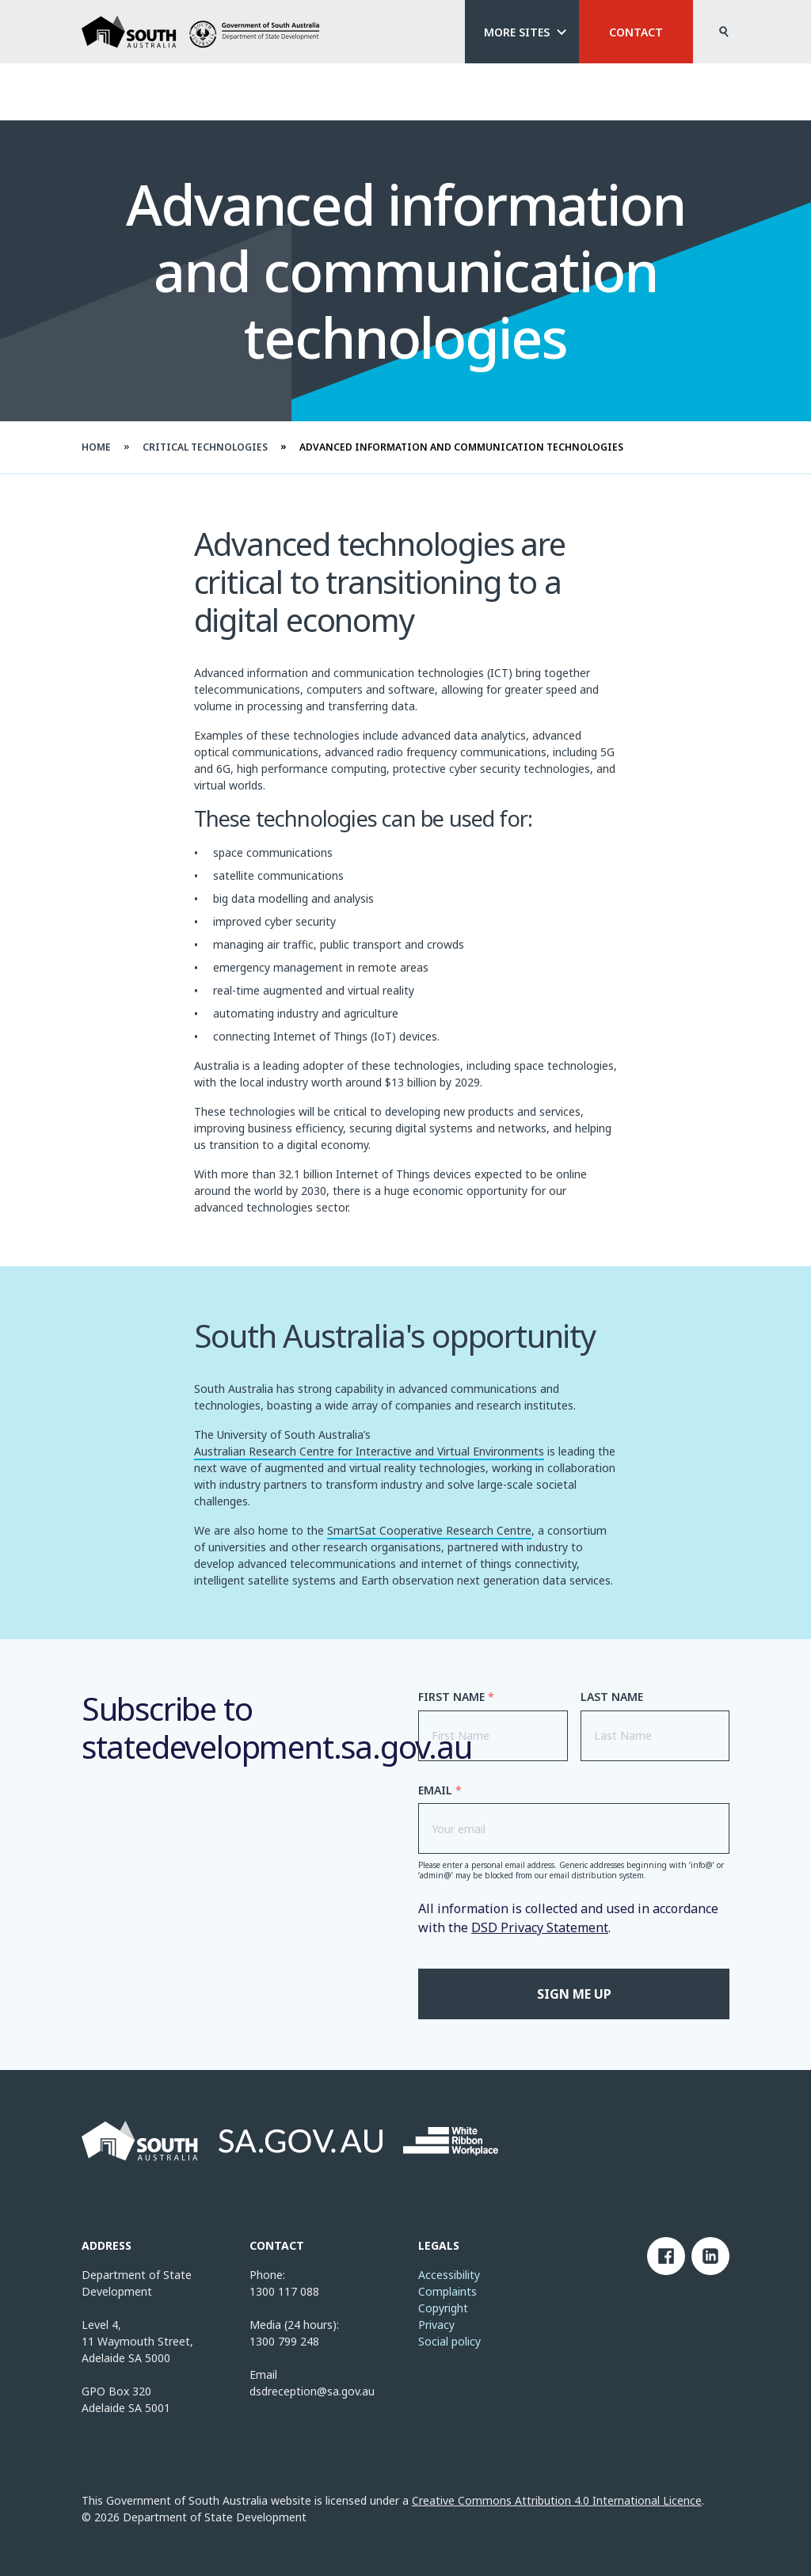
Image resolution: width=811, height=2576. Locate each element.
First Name (456, 1697)
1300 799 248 (284, 2341)
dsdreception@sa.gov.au (312, 2391)
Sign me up (574, 1994)
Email (440, 1790)
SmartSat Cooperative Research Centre (429, 1531)
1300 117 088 (284, 2291)
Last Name (612, 1697)
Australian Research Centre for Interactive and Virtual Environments (369, 1452)
